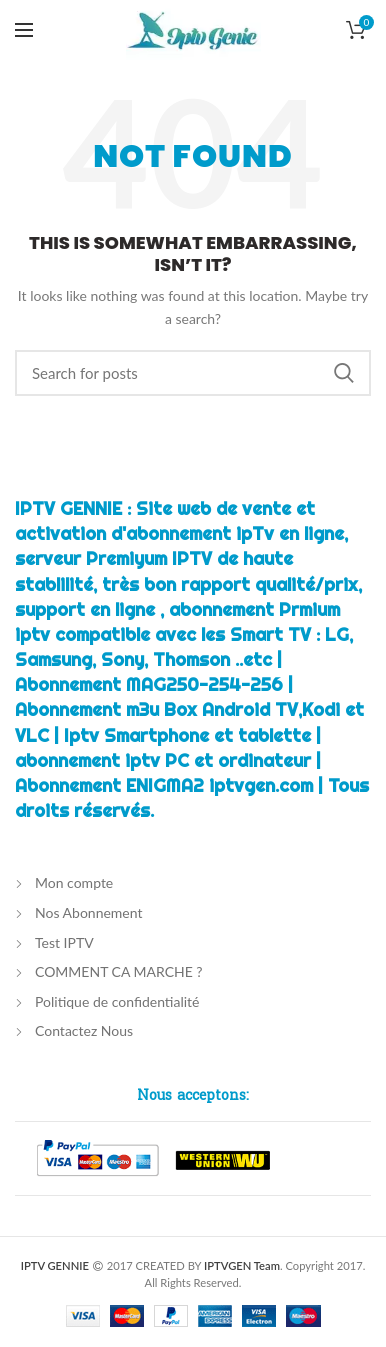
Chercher (344, 373)
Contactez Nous (84, 1030)
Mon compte (74, 882)
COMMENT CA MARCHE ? (119, 971)
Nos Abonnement (88, 912)
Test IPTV (64, 942)
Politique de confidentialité (117, 1001)
